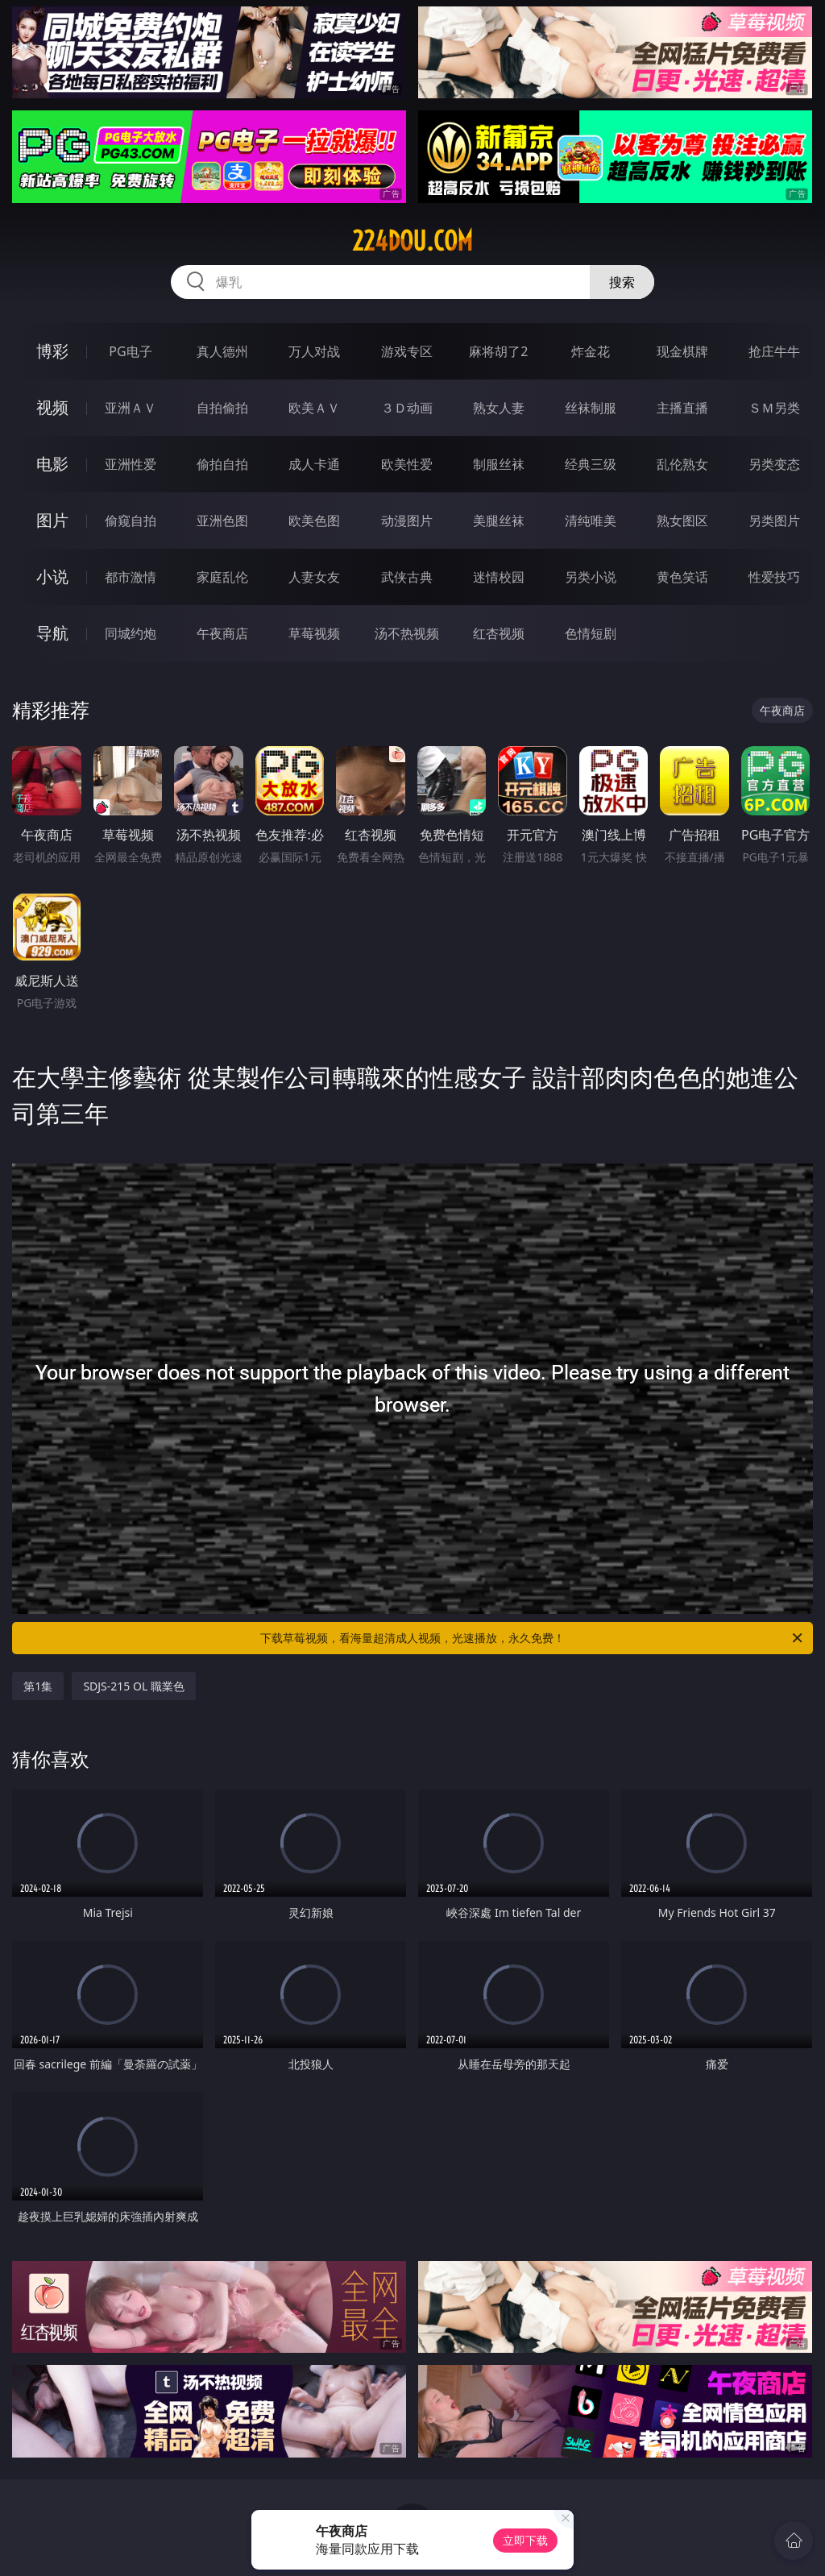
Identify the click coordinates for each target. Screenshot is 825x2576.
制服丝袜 (498, 464)
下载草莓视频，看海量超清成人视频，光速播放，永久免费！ (532, 1638)
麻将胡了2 (498, 351)
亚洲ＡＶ (130, 408)
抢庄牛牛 (774, 351)
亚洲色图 (222, 520)
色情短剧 (590, 633)
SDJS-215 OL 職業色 (133, 1686)
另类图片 (774, 520)
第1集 (37, 1686)
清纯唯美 (590, 520)
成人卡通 (314, 464)
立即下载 (525, 2540)
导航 (52, 633)
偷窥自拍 (130, 520)
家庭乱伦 (222, 577)
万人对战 (314, 351)
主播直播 (682, 408)
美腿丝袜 (498, 520)
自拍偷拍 (222, 408)
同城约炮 (130, 633)
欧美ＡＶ (314, 408)
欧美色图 (314, 520)
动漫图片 (407, 520)
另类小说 (590, 577)
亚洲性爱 (130, 464)
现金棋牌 (682, 351)
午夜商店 (222, 633)
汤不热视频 (407, 633)
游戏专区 (407, 351)
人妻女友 (314, 577)
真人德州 (222, 351)
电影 (52, 464)
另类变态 (774, 464)
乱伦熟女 (682, 464)
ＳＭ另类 (774, 408)
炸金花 (590, 351)
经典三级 (590, 464)
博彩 (52, 351)
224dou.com (412, 241)
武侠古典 (407, 577)
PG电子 (130, 351)
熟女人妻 (498, 408)
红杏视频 (498, 633)
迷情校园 (498, 577)
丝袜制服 (590, 408)
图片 (52, 520)
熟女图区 (682, 520)
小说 (52, 576)
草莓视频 (314, 633)
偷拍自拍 (222, 464)
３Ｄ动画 (407, 408)
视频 (52, 407)
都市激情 (130, 577)
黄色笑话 (682, 577)
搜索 (622, 282)
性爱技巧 (774, 577)
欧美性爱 (407, 464)
